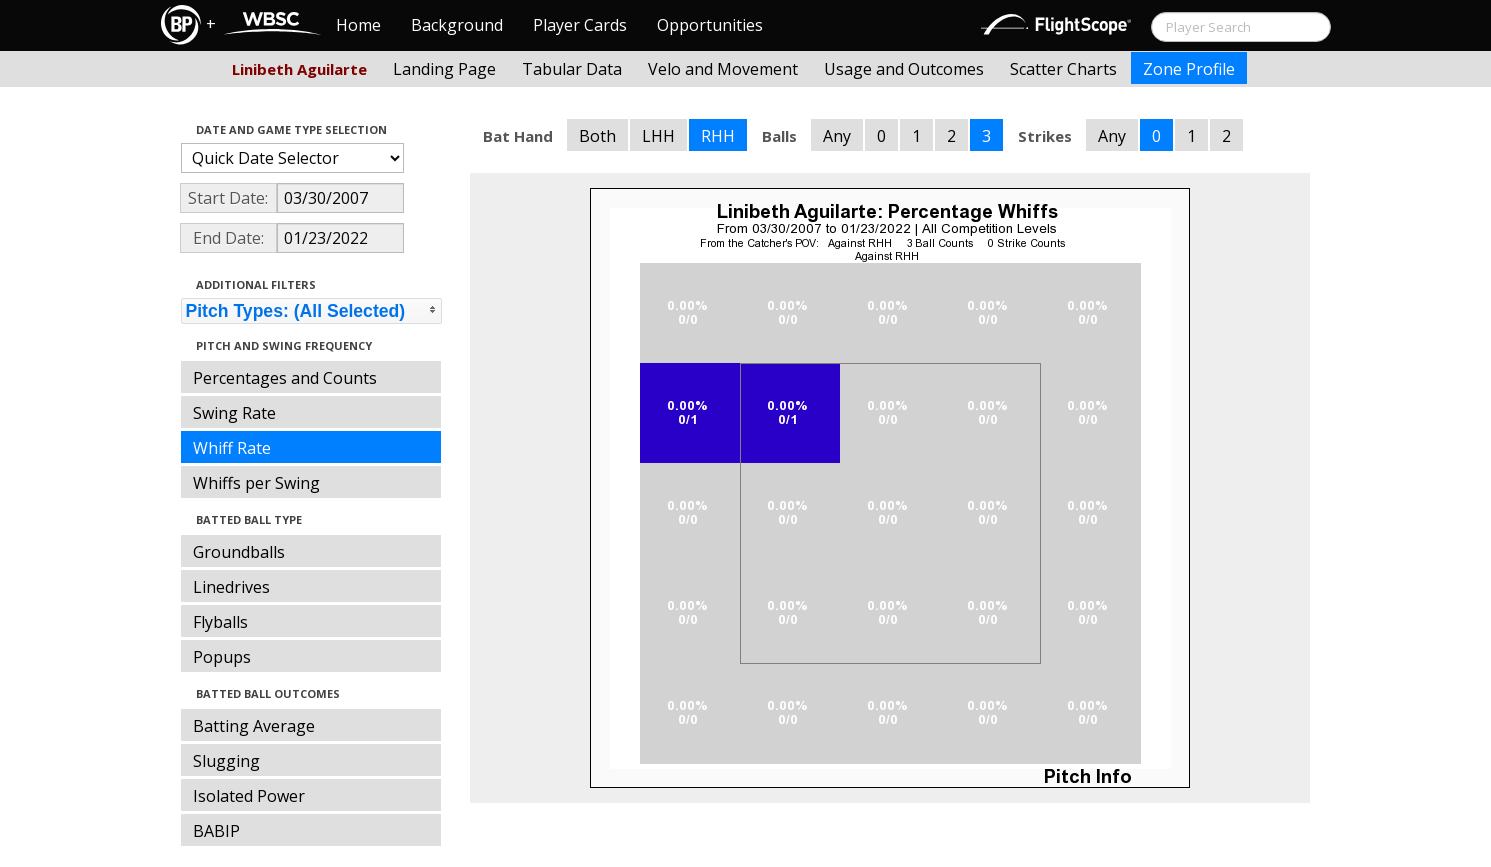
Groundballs (239, 552)
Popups (222, 657)
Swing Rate (234, 413)
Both (597, 136)
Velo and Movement (723, 69)
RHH (718, 136)
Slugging (226, 761)
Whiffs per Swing (256, 483)
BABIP (216, 831)
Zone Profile (1189, 69)
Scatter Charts (1063, 69)
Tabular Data (572, 69)
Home (358, 25)
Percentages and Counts (285, 378)
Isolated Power (249, 796)
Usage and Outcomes (904, 69)
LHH (658, 136)
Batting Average (254, 726)
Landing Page (444, 69)
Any (837, 136)
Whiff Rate (232, 448)
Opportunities (710, 25)
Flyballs (220, 622)
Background (457, 25)
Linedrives (231, 587)
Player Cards (580, 25)
